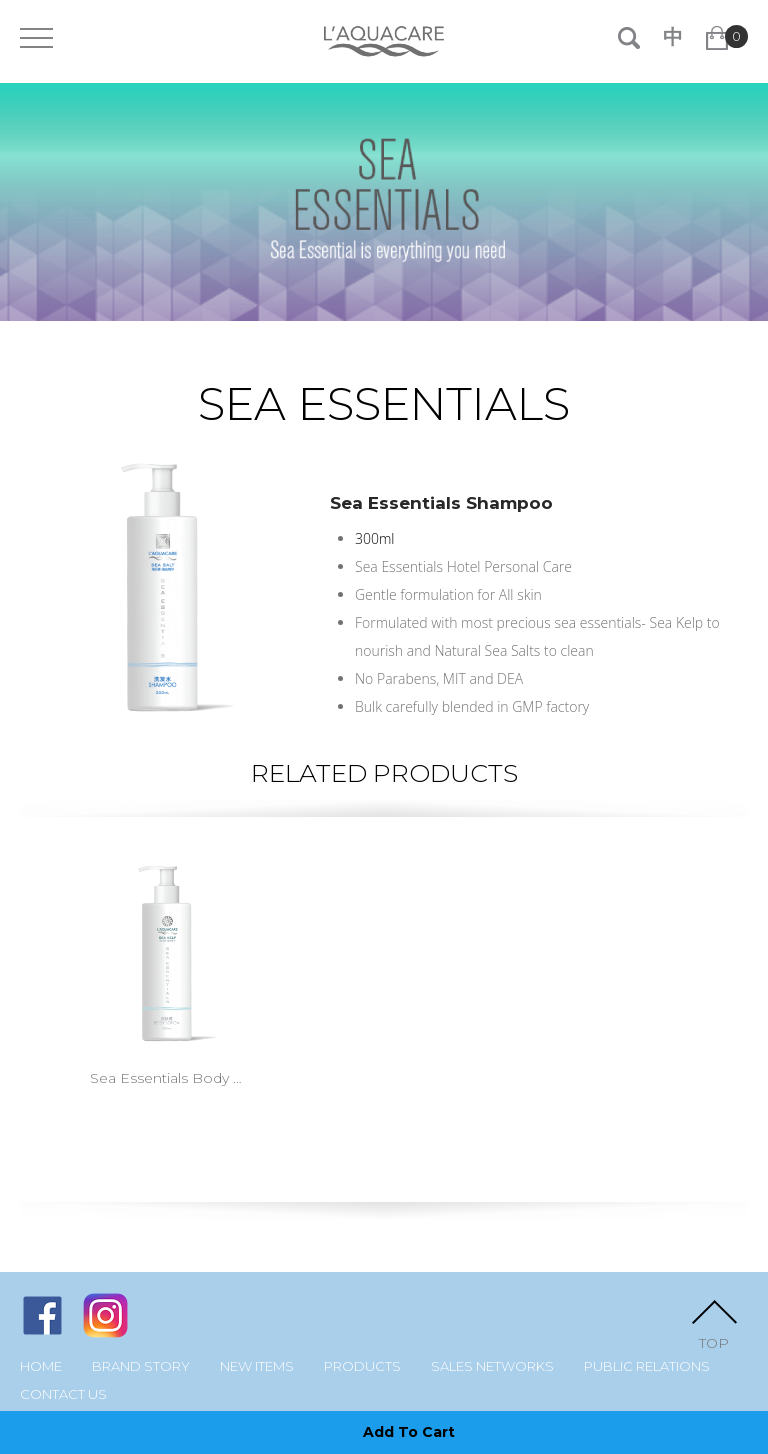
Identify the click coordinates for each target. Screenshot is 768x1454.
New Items (257, 1366)
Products (362, 1366)
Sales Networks (492, 1366)
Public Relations (647, 1366)
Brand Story (141, 1366)
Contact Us (63, 1394)
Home (41, 1366)
